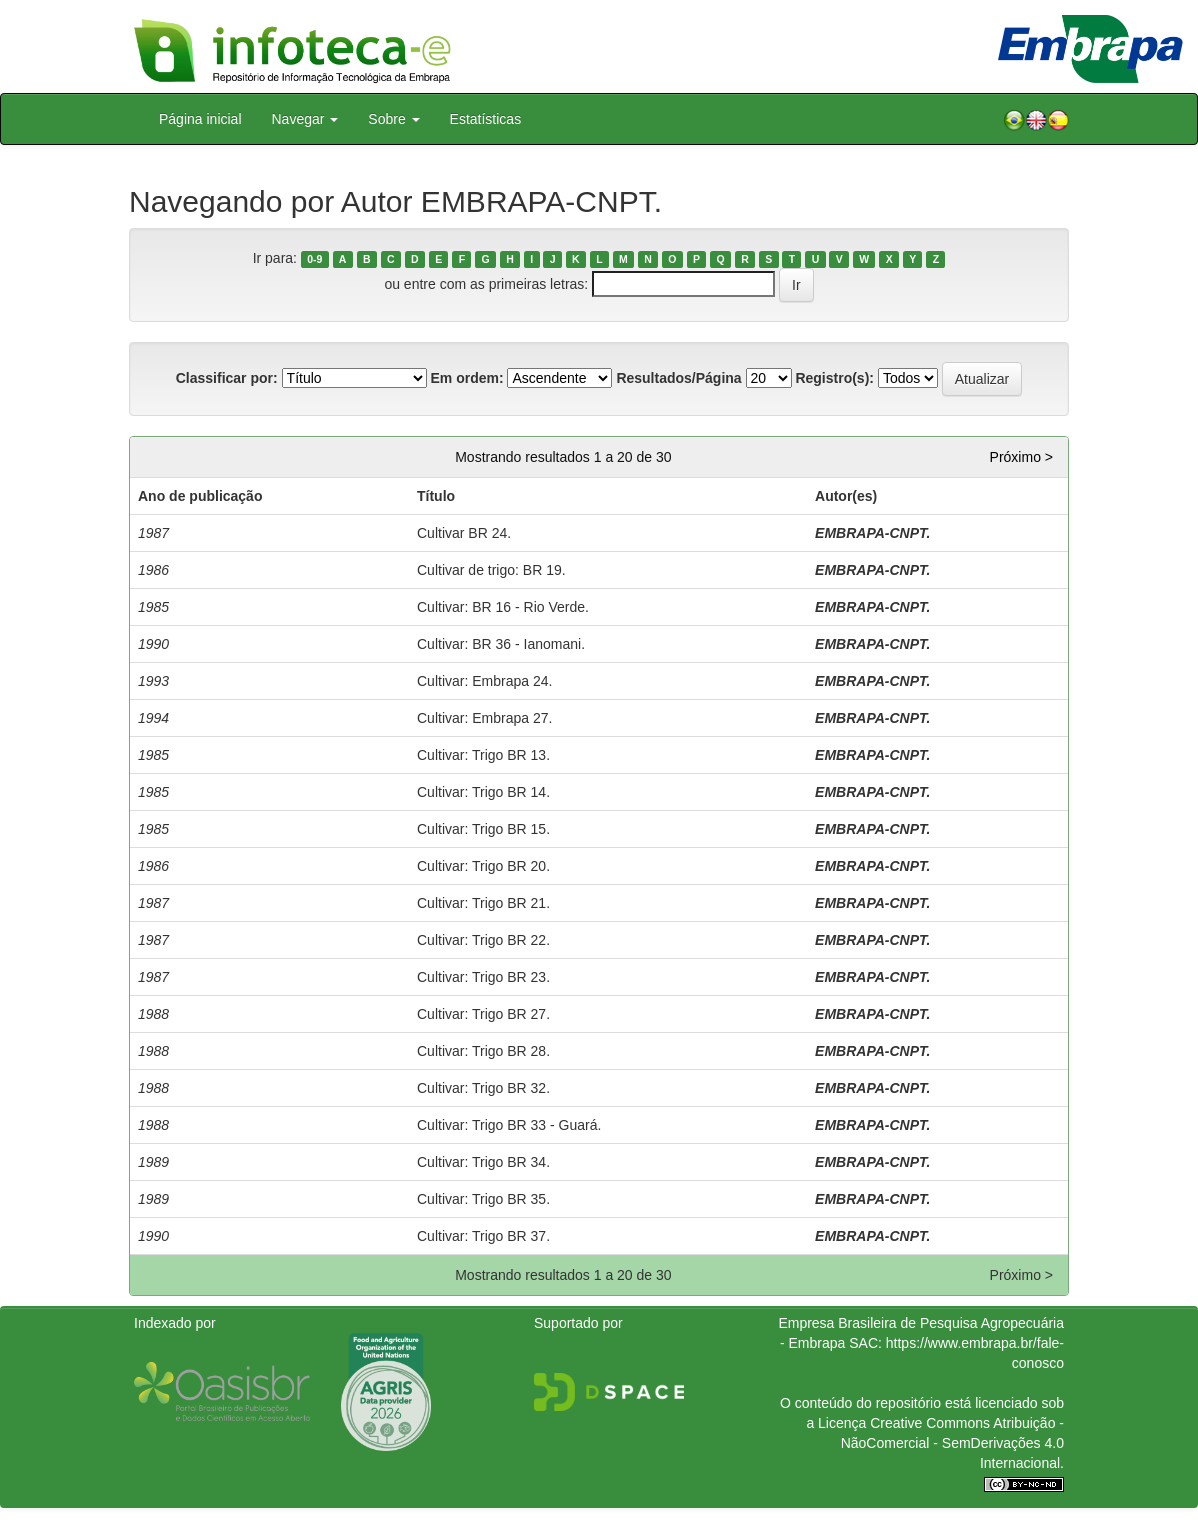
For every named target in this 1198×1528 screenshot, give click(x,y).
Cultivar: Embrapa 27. (484, 718)
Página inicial (200, 119)
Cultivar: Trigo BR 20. (483, 866)
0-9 (314, 259)
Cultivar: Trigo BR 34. (483, 1162)
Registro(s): (834, 378)
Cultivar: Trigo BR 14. (483, 792)
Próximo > (1021, 457)
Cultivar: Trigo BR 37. (483, 1236)
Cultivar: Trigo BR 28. (483, 1051)
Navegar (305, 119)
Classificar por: (227, 378)
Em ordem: (466, 378)
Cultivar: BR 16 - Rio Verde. (503, 607)
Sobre (393, 119)
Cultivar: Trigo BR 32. (483, 1088)
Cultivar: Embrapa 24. (484, 681)
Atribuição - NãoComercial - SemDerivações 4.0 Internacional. (952, 1443)
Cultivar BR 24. (464, 533)
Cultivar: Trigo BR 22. (483, 940)
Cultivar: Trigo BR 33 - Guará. (509, 1125)
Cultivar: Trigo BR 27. (483, 1014)
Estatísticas (486, 119)
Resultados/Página (678, 378)
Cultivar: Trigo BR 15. (483, 829)
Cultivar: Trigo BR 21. (483, 903)
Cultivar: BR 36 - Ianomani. (501, 644)
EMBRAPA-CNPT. (872, 533)
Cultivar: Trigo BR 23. (483, 977)
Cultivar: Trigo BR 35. (483, 1199)
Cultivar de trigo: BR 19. (491, 570)
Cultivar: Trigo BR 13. (483, 755)
